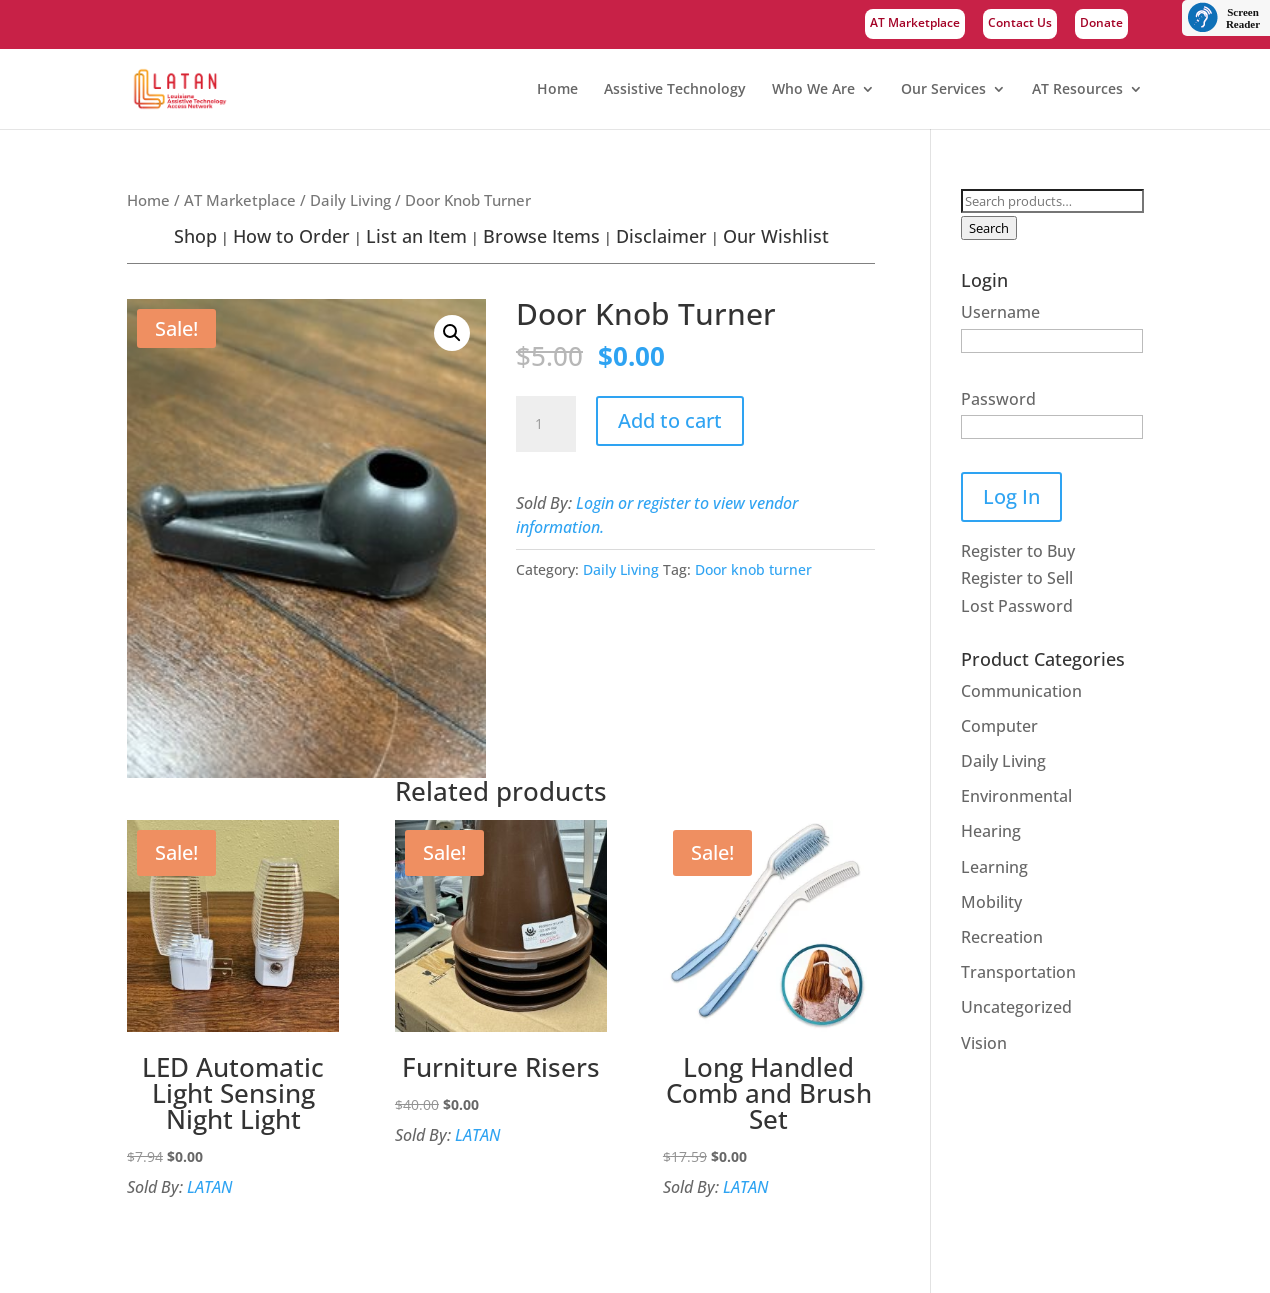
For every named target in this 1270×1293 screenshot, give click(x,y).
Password (998, 399)
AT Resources (1077, 90)
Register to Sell (1017, 578)
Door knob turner (753, 569)
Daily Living (350, 200)
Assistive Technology (675, 90)
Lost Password (1017, 606)
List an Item (416, 236)
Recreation (1002, 937)
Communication (1021, 691)
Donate (1101, 24)
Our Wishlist (776, 236)
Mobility (991, 902)
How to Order (291, 236)
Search (989, 228)
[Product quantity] (546, 424)
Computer (999, 726)
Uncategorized (1016, 1007)
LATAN (209, 1187)
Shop (195, 236)
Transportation (1018, 972)
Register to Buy (1018, 551)
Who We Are (813, 90)
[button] (452, 333)
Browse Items (541, 236)
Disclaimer (661, 236)
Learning (994, 867)
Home (557, 90)
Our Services (943, 90)
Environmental (1016, 796)
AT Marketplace (915, 24)
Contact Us (1020, 24)
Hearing (991, 831)
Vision (984, 1043)
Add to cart (670, 420)
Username (1000, 312)
